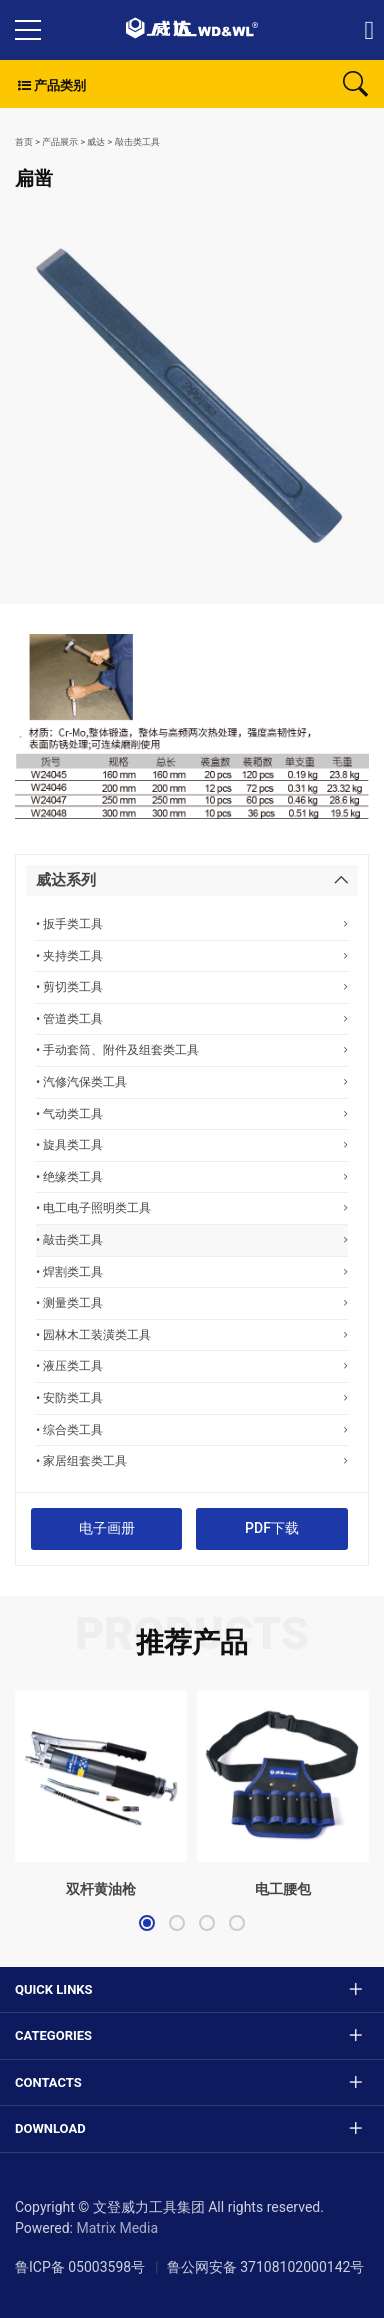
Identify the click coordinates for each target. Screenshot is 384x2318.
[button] (147, 1923)
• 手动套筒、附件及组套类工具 (192, 1049)
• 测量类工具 (192, 1302)
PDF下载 (272, 1528)
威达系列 (66, 880)
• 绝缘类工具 (192, 1176)
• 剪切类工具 (192, 986)
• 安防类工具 (192, 1397)
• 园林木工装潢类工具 (192, 1334)
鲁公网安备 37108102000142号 (266, 2267)
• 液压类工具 (192, 1365)
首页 (24, 142)
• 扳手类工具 (192, 923)
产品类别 (50, 85)
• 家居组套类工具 (192, 1460)
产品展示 (60, 142)
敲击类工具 (137, 142)
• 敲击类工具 (192, 1239)
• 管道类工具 (192, 1018)
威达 (96, 142)
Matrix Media (117, 2228)
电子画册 (107, 1528)
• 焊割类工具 (192, 1271)
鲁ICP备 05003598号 (80, 2267)
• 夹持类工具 (192, 955)
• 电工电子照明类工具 (192, 1207)
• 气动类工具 (192, 1113)
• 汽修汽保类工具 (192, 1081)
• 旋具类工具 (192, 1144)
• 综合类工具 (192, 1429)
